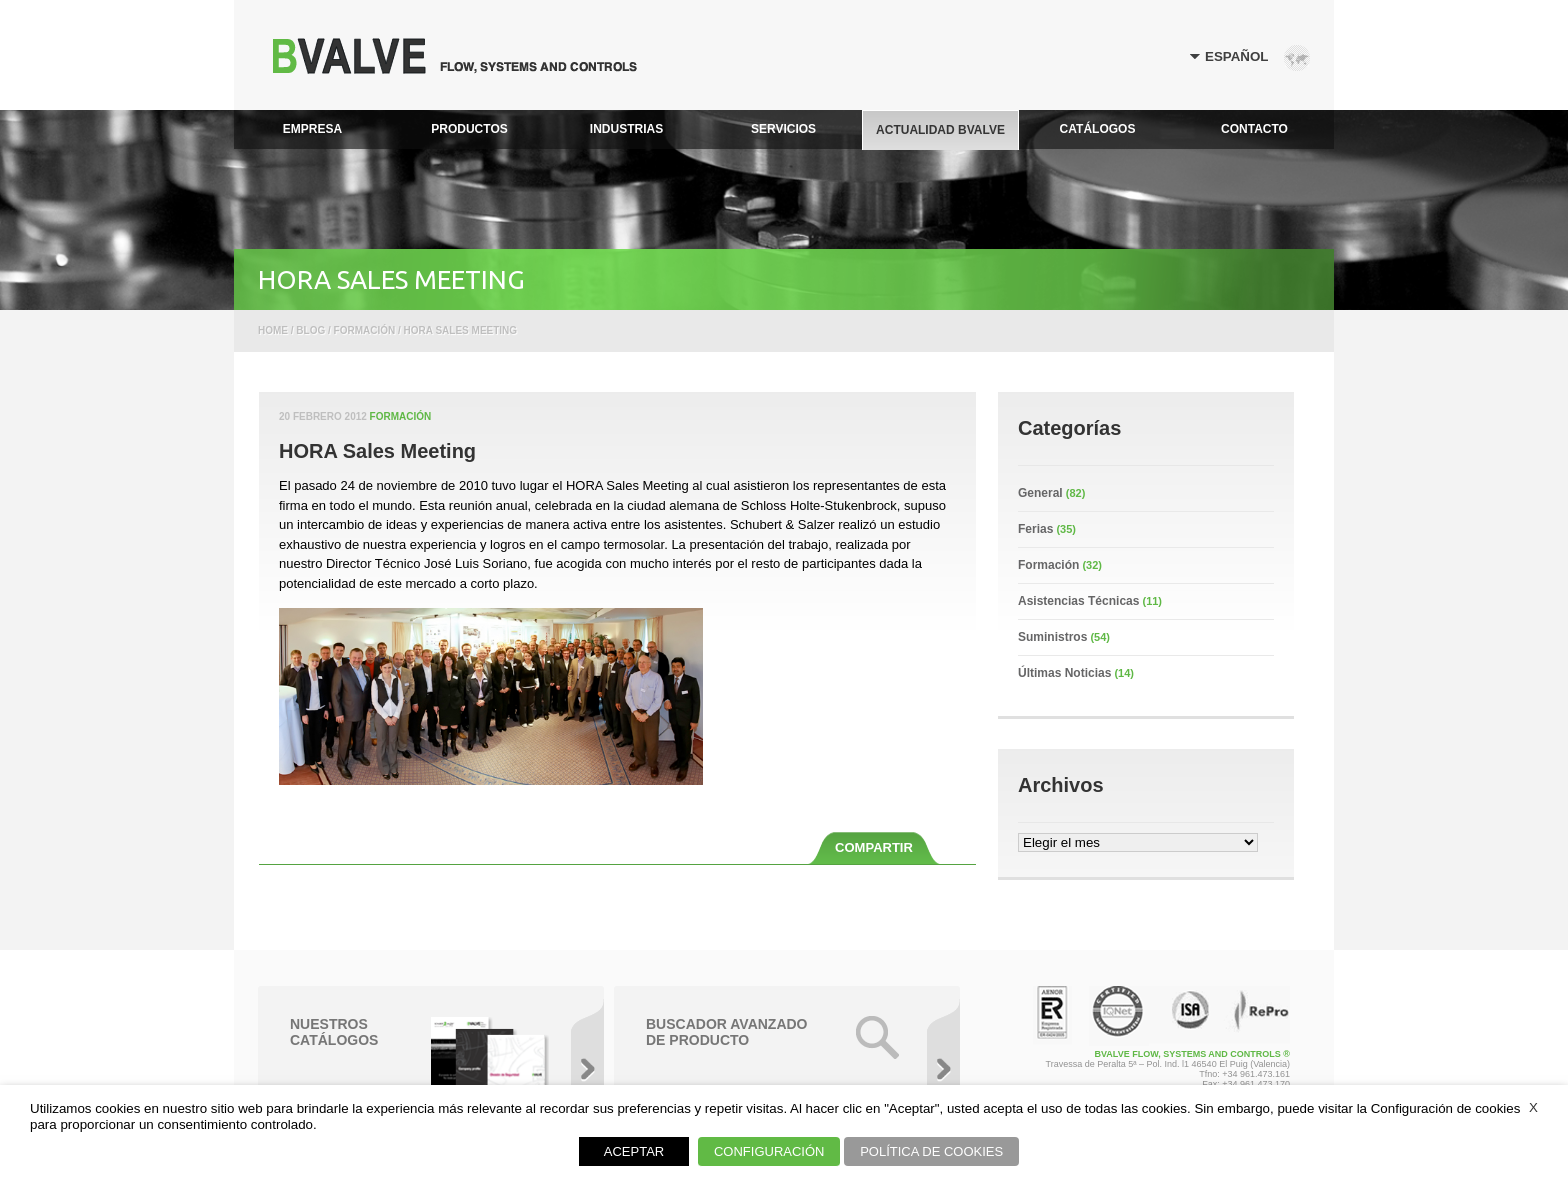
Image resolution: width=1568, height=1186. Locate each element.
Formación (401, 416)
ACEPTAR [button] (634, 1151)
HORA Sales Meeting (377, 451)
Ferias (1035, 529)
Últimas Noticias (1064, 673)
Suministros (1052, 637)
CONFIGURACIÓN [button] (769, 1151)
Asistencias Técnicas (1078, 601)
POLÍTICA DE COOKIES (931, 1151)
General (1040, 493)
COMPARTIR (874, 847)
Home (273, 330)
